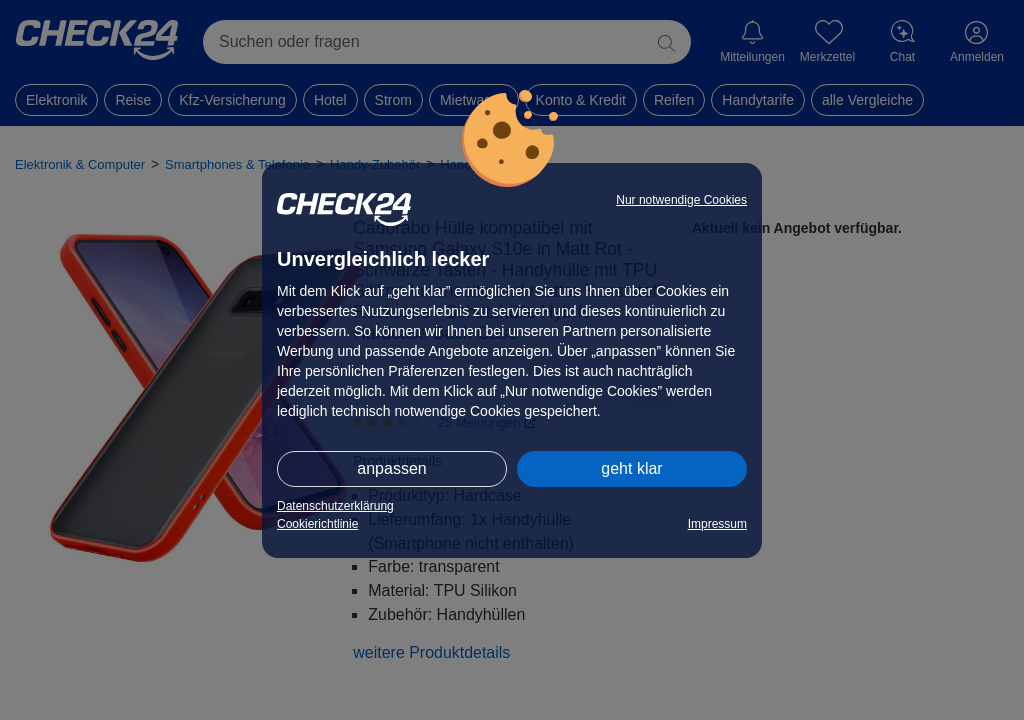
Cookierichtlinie (317, 524)
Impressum (717, 524)
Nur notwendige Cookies (681, 200)
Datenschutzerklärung (335, 506)
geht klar (631, 468)
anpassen (391, 468)
